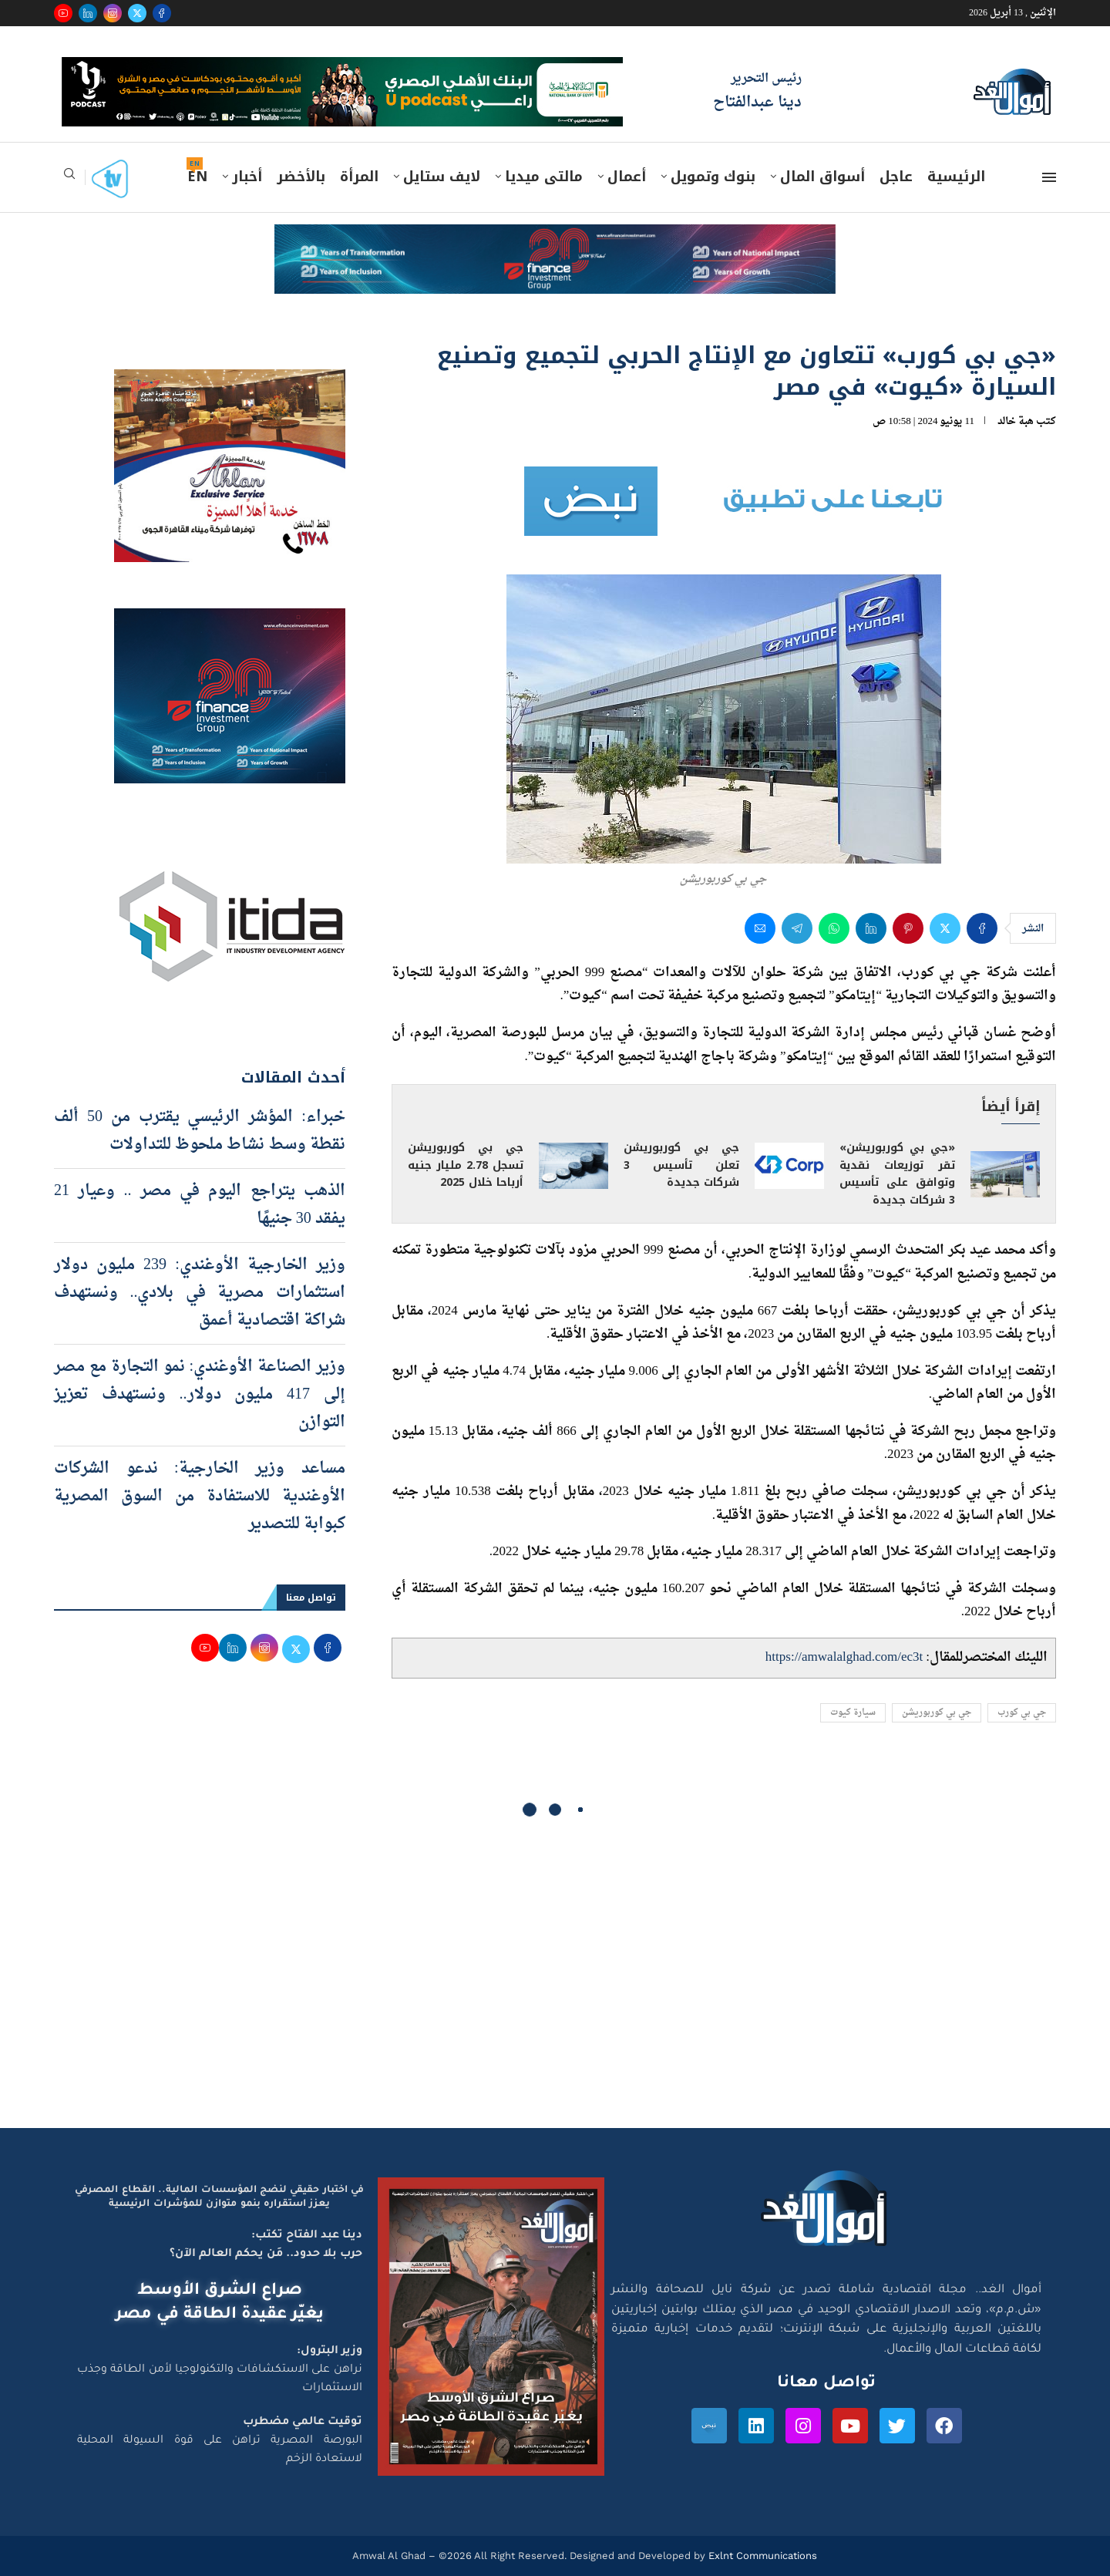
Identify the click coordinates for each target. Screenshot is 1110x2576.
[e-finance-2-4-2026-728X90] (555, 239)
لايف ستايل (441, 176)
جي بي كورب (1021, 1713)
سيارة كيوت (853, 1713)
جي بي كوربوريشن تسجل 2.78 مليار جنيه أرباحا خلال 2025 (465, 1165)
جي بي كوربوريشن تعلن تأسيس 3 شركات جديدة (681, 1165)
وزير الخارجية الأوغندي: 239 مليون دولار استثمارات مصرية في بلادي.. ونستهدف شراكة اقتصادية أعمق (199, 1293)
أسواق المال (822, 176)
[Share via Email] (760, 928)
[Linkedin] (88, 13)
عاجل (896, 176)
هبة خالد (1015, 421)
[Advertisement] (555, 1981)
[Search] (69, 178)
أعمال (626, 176)
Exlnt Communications (761, 2555)
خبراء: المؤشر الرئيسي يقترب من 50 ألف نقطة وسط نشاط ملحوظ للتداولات (199, 1131)
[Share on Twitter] (945, 928)
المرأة (359, 176)
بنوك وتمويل (713, 176)
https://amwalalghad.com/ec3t (844, 1657)
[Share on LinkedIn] (871, 928)
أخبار (247, 176)
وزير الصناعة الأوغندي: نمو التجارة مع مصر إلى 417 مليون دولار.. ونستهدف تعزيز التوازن (199, 1394)
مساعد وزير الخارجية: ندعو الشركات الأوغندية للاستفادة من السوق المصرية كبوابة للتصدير (199, 1496)
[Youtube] (63, 13)
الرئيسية (956, 176)
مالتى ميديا (544, 176)
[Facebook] (162, 13)
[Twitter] (137, 13)
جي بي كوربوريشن (936, 1713)
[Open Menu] (1049, 177)
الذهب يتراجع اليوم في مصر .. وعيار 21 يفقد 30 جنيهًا (199, 1205)
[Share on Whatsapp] (834, 928)
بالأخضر (301, 176)
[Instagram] (112, 13)
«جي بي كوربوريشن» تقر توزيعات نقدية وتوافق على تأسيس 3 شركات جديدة (897, 1174)
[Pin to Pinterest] (908, 928)
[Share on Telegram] (797, 928)
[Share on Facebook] (982, 928)
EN (197, 176)
